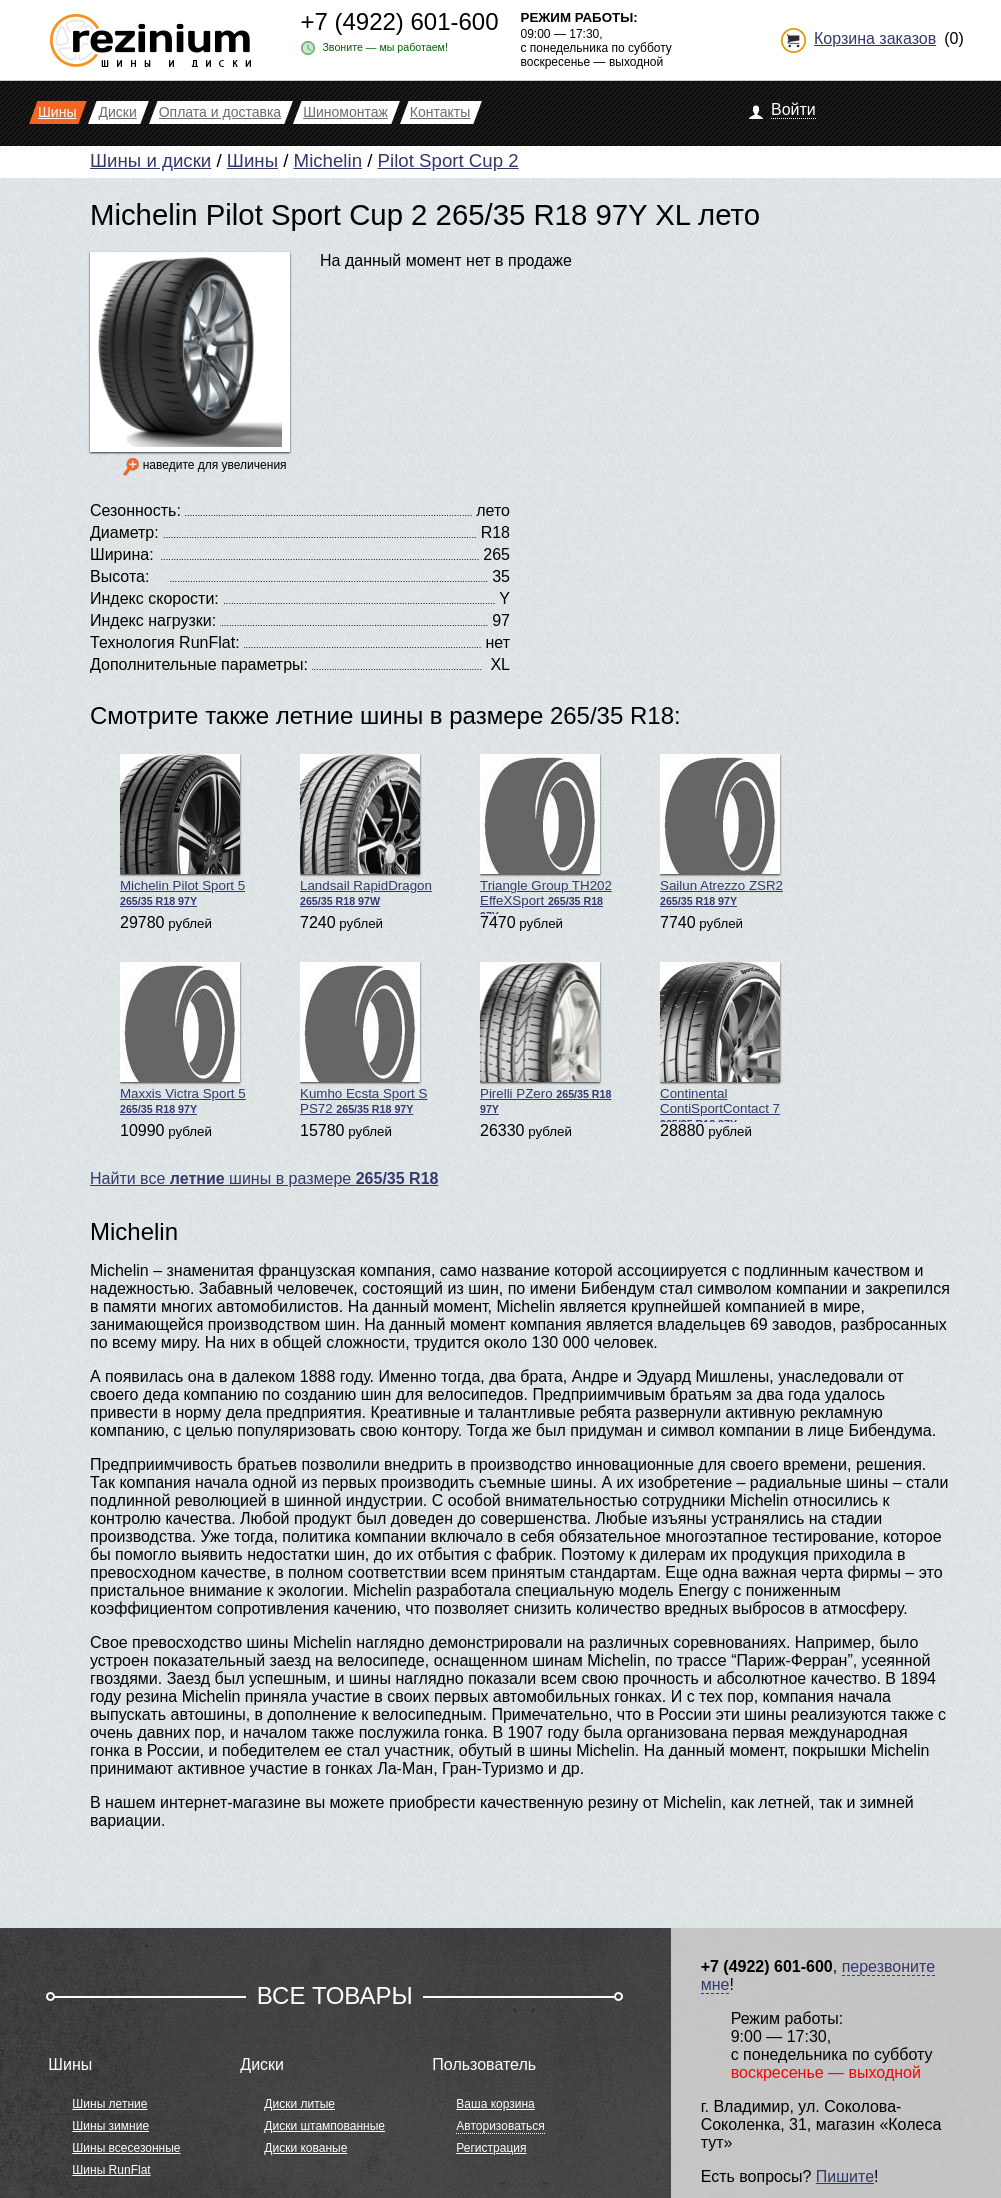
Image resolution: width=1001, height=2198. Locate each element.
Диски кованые (305, 2148)
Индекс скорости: (154, 598)
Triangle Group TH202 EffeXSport (546, 834)
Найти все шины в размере (264, 1178)
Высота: (119, 576)
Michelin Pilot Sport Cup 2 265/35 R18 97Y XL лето (425, 214)
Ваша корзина (495, 2104)
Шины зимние (110, 2126)
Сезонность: (135, 510)
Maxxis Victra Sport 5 (183, 1038)
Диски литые (299, 2104)
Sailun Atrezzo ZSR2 (721, 830)
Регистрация (491, 2148)
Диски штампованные (324, 2126)
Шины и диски (150, 160)
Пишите (845, 2176)
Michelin (328, 160)
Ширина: (122, 554)
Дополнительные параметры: (199, 664)
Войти (793, 109)
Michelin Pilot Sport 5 (182, 830)
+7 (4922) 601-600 (399, 21)
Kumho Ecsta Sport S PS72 (363, 1039)
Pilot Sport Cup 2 (448, 160)
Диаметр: (124, 532)
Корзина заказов (875, 38)
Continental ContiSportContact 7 (720, 1042)
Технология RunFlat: (165, 642)
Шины (252, 160)
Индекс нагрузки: (153, 620)
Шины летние (109, 2104)
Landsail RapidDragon (366, 830)
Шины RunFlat (111, 2170)
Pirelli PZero (545, 1038)
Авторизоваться (500, 2126)
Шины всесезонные (126, 2148)
